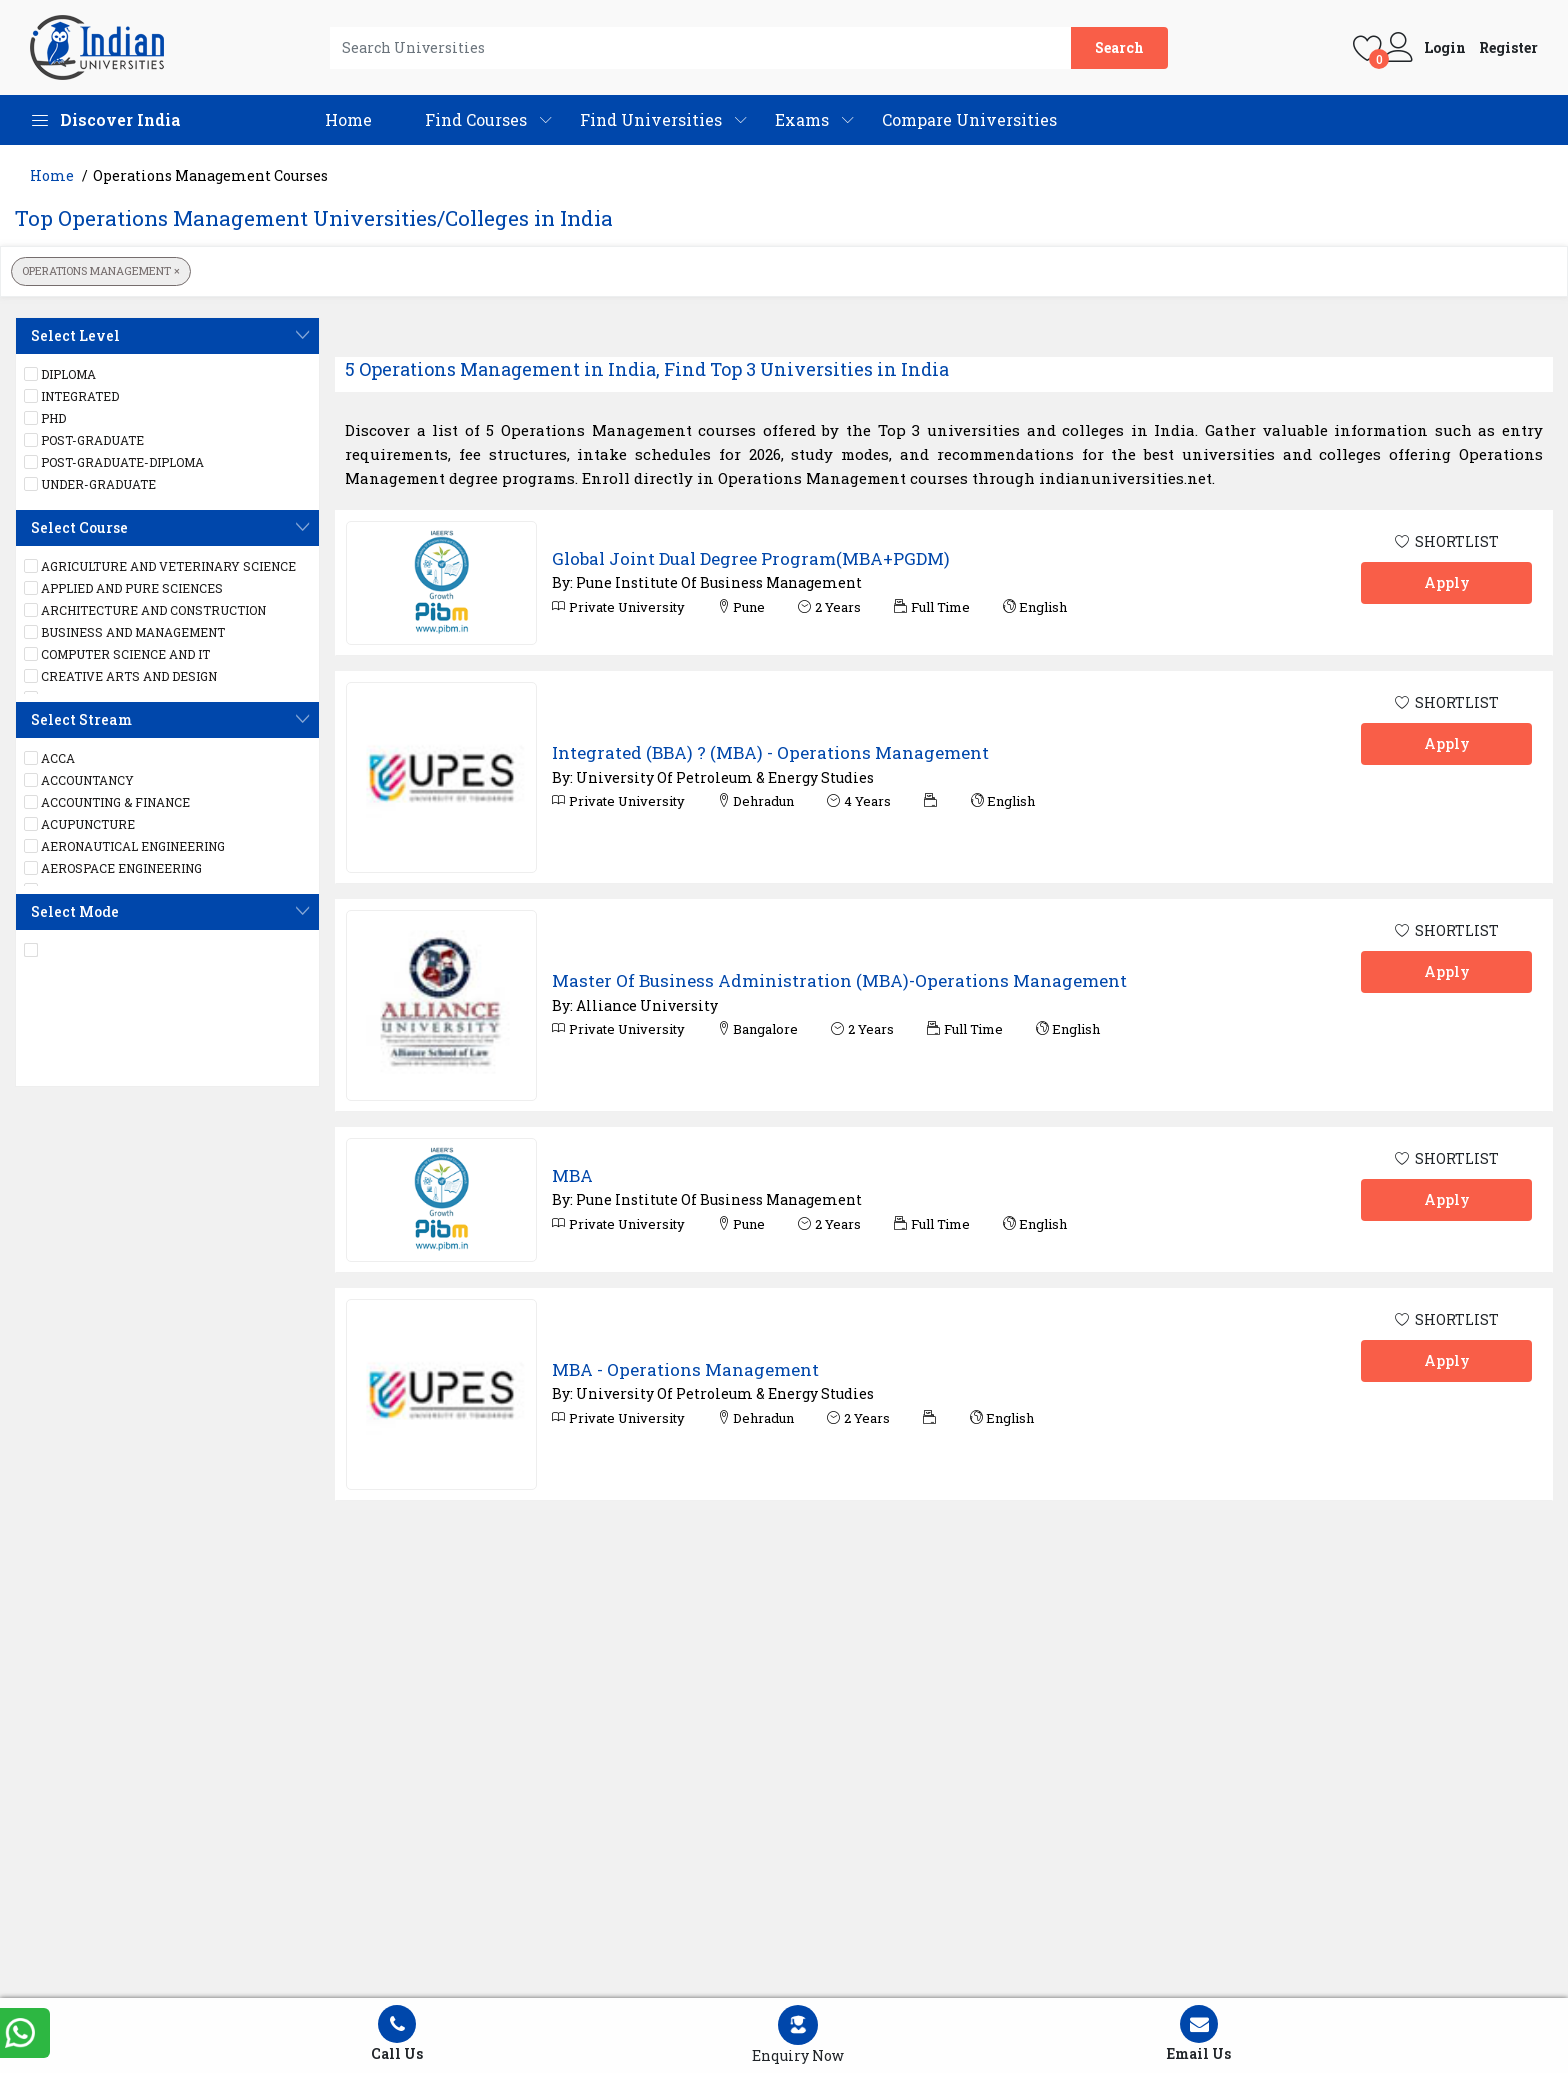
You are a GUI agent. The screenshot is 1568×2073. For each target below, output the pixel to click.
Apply (1447, 582)
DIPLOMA (60, 374)
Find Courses (476, 119)
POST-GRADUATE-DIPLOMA (114, 462)
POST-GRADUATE (84, 440)
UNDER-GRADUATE (90, 484)
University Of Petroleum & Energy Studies (725, 777)
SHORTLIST (1447, 541)
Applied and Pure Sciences (123, 588)
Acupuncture (79, 824)
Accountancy (79, 780)
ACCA (49, 758)
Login (1445, 48)
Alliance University (647, 1005)
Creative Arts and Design (120, 676)
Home (348, 119)
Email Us (1198, 2034)
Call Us (397, 2034)
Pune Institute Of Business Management (719, 582)
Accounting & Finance (107, 802)
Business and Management (124, 632)
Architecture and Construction (145, 610)
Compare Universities (969, 119)
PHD (45, 418)
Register (1508, 48)
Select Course (79, 527)
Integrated (71, 396)
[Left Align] (798, 2035)
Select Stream (81, 719)
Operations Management (101, 270)
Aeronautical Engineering (124, 846)
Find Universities (651, 119)
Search (1119, 47)
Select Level (75, 335)
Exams (802, 119)
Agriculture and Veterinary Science (160, 566)
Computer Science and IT (117, 654)
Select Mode (75, 911)
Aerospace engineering (113, 868)
